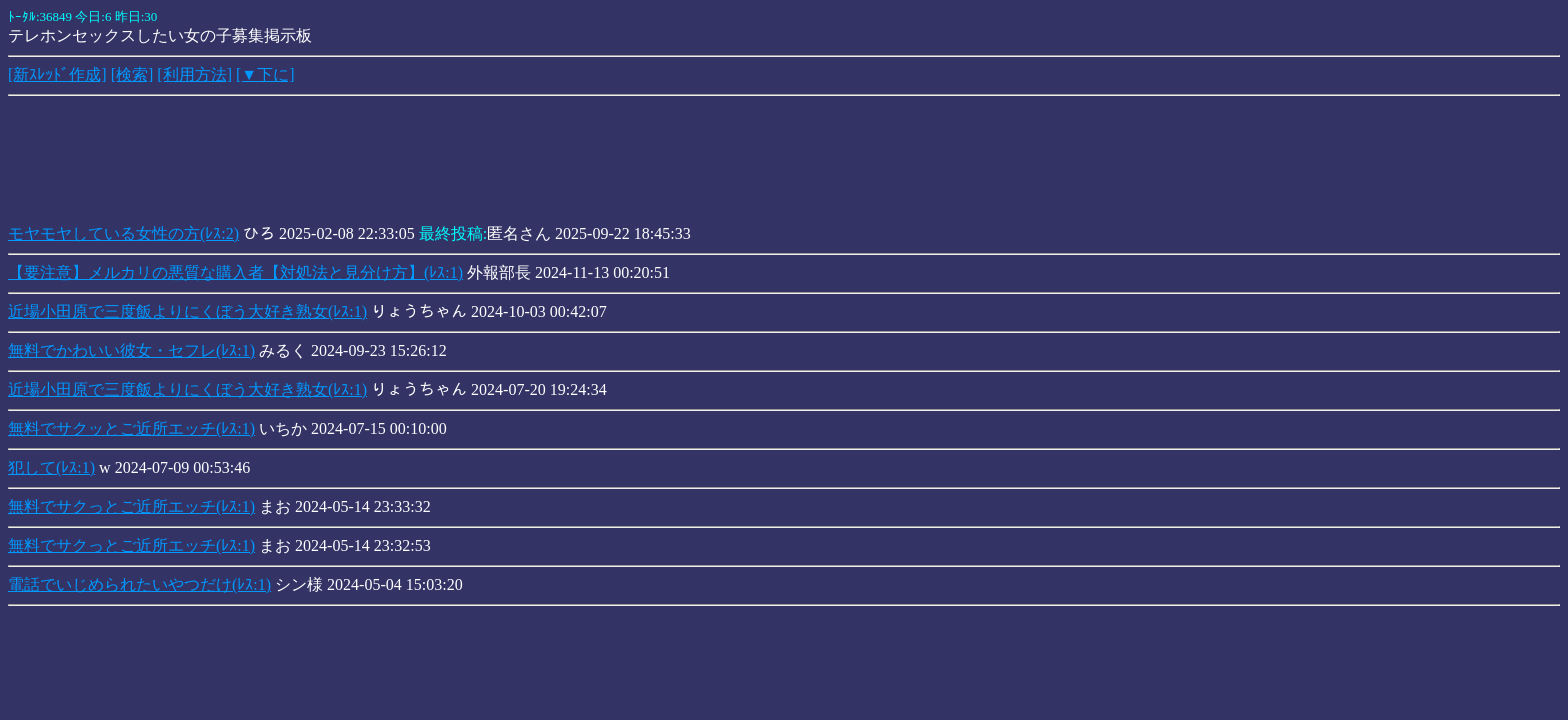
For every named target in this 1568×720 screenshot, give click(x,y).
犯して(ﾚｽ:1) (51, 467)
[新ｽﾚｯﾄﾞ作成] (57, 74)
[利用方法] (194, 74)
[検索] (132, 74)
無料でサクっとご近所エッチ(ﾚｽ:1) (131, 506)
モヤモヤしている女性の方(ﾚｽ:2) (123, 233)
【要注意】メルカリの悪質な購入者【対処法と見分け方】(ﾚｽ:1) (235, 272)
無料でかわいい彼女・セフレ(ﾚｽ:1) (131, 350)
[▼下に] (265, 74)
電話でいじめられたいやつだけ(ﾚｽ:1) (139, 584)
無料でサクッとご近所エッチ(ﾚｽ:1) (131, 428)
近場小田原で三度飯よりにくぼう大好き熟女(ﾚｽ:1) (187, 311)
